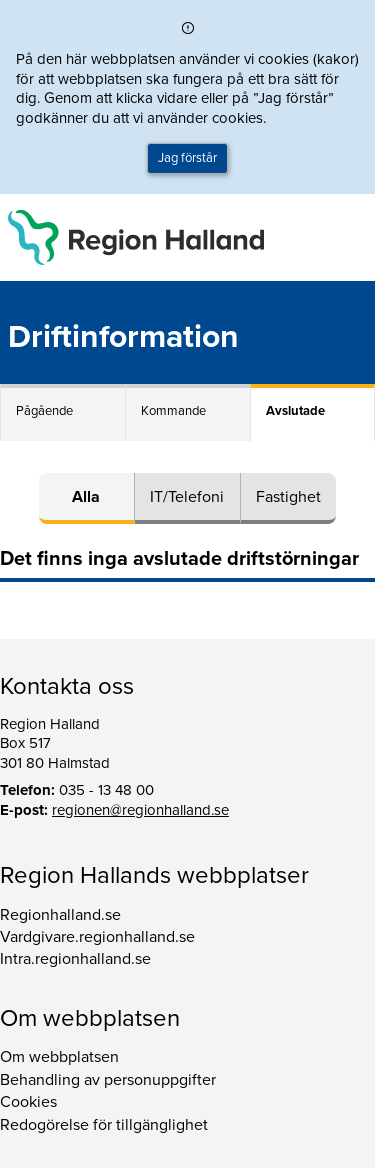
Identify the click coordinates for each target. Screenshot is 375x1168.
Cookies (28, 1102)
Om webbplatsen (59, 1057)
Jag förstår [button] (187, 158)
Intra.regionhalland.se (75, 959)
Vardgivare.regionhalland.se (97, 937)
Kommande (173, 411)
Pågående (44, 411)
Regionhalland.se (60, 915)
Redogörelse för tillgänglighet (104, 1125)
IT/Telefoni (187, 497)
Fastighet (288, 497)
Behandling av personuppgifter (108, 1080)
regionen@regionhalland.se (140, 810)
